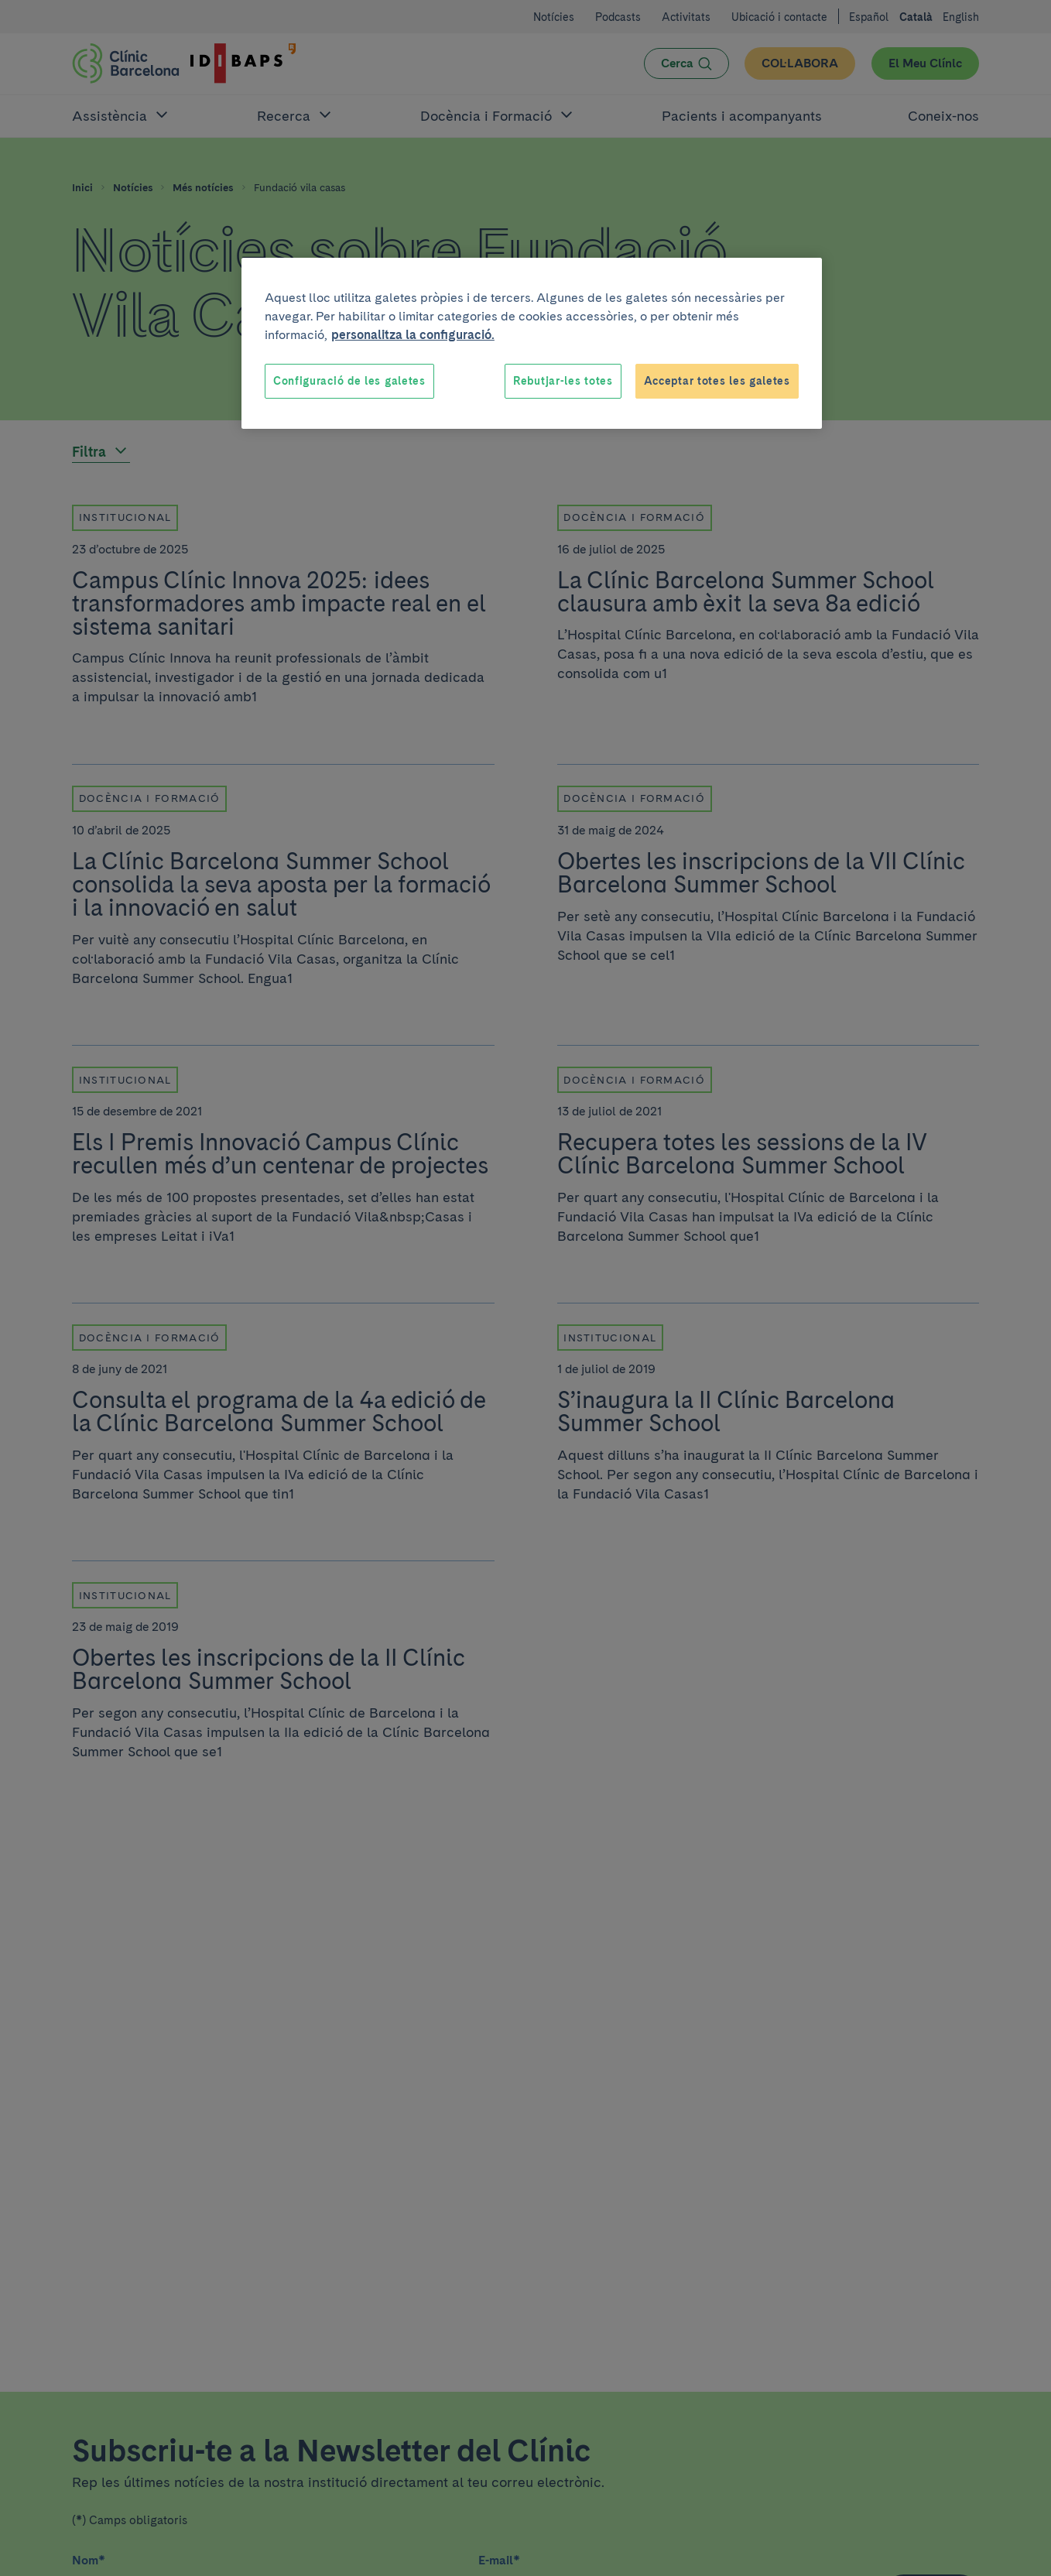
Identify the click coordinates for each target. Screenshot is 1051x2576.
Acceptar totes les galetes (717, 381)
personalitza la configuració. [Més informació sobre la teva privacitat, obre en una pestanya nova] (413, 334)
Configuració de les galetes (349, 381)
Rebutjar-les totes (563, 381)
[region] (531, 344)
